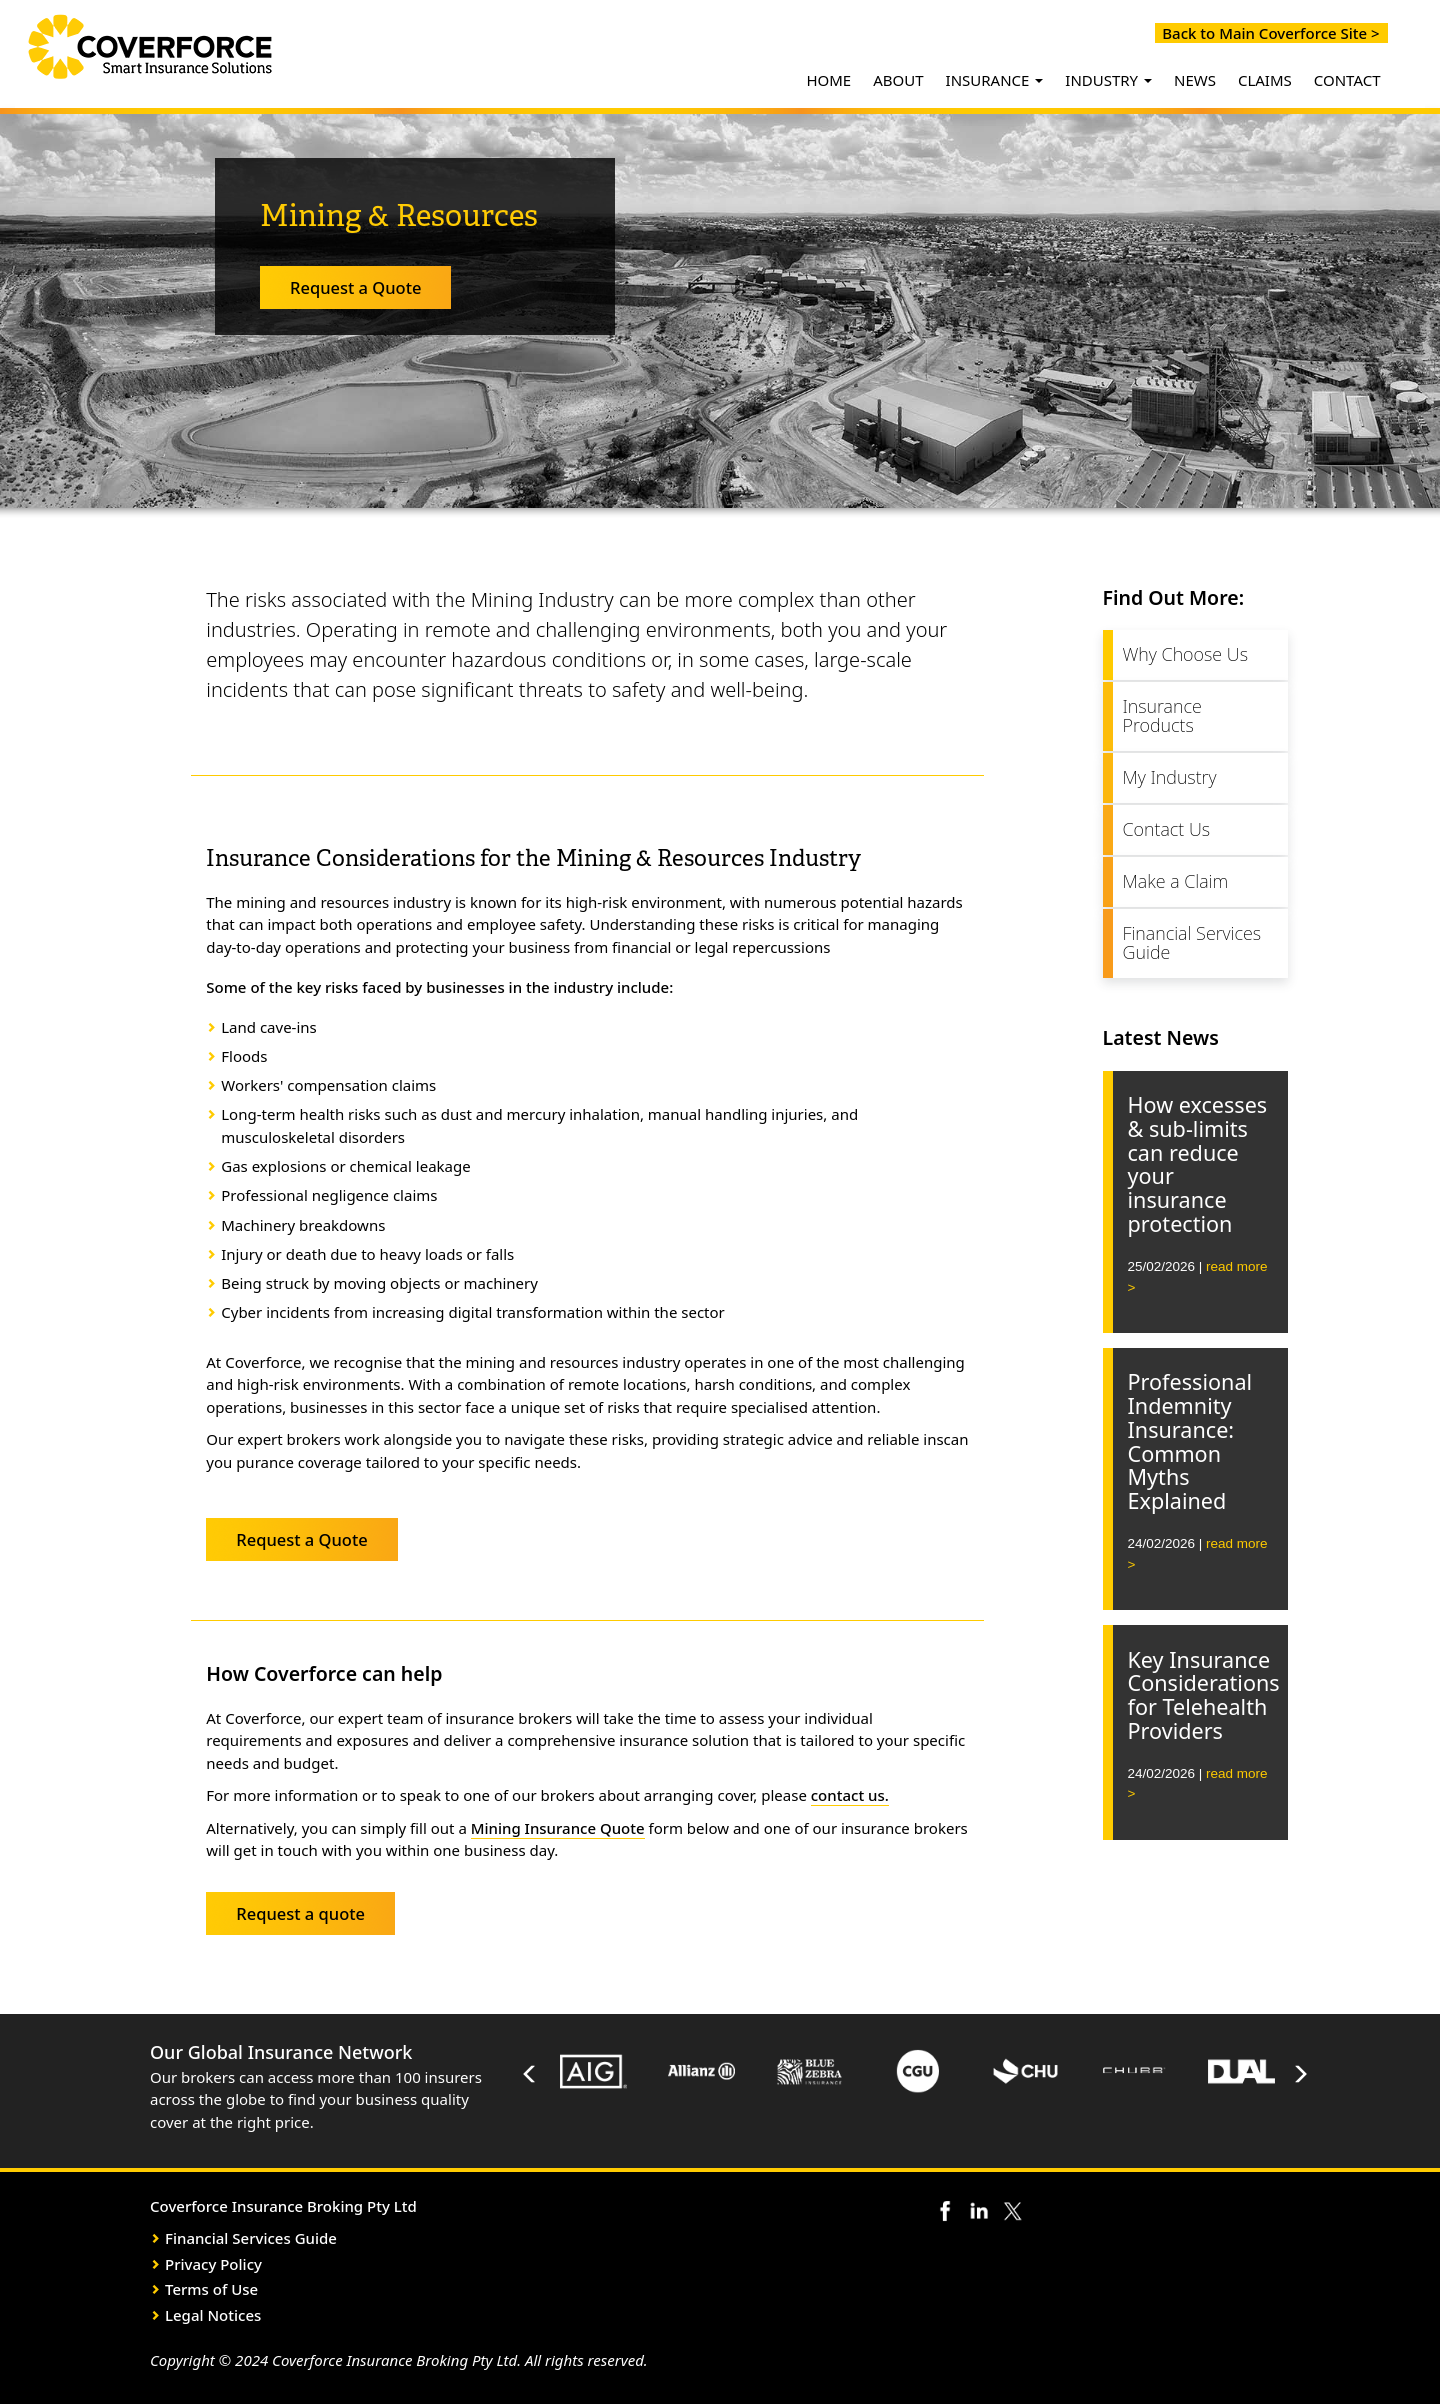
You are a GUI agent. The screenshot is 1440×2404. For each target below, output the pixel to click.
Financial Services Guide (1192, 943)
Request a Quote (355, 287)
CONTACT (1347, 80)
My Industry (1170, 777)
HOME (828, 80)
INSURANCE (995, 80)
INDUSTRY (1108, 80)
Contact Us (1167, 829)
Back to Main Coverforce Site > (1267, 33)
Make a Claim (1176, 881)
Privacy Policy (213, 2264)
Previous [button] (530, 2074)
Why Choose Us (1186, 654)
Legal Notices (213, 2315)
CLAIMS (1265, 80)
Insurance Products (1162, 716)
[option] (594, 2074)
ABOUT (898, 80)
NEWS (1195, 80)
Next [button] (1300, 2074)
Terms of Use (211, 2289)
